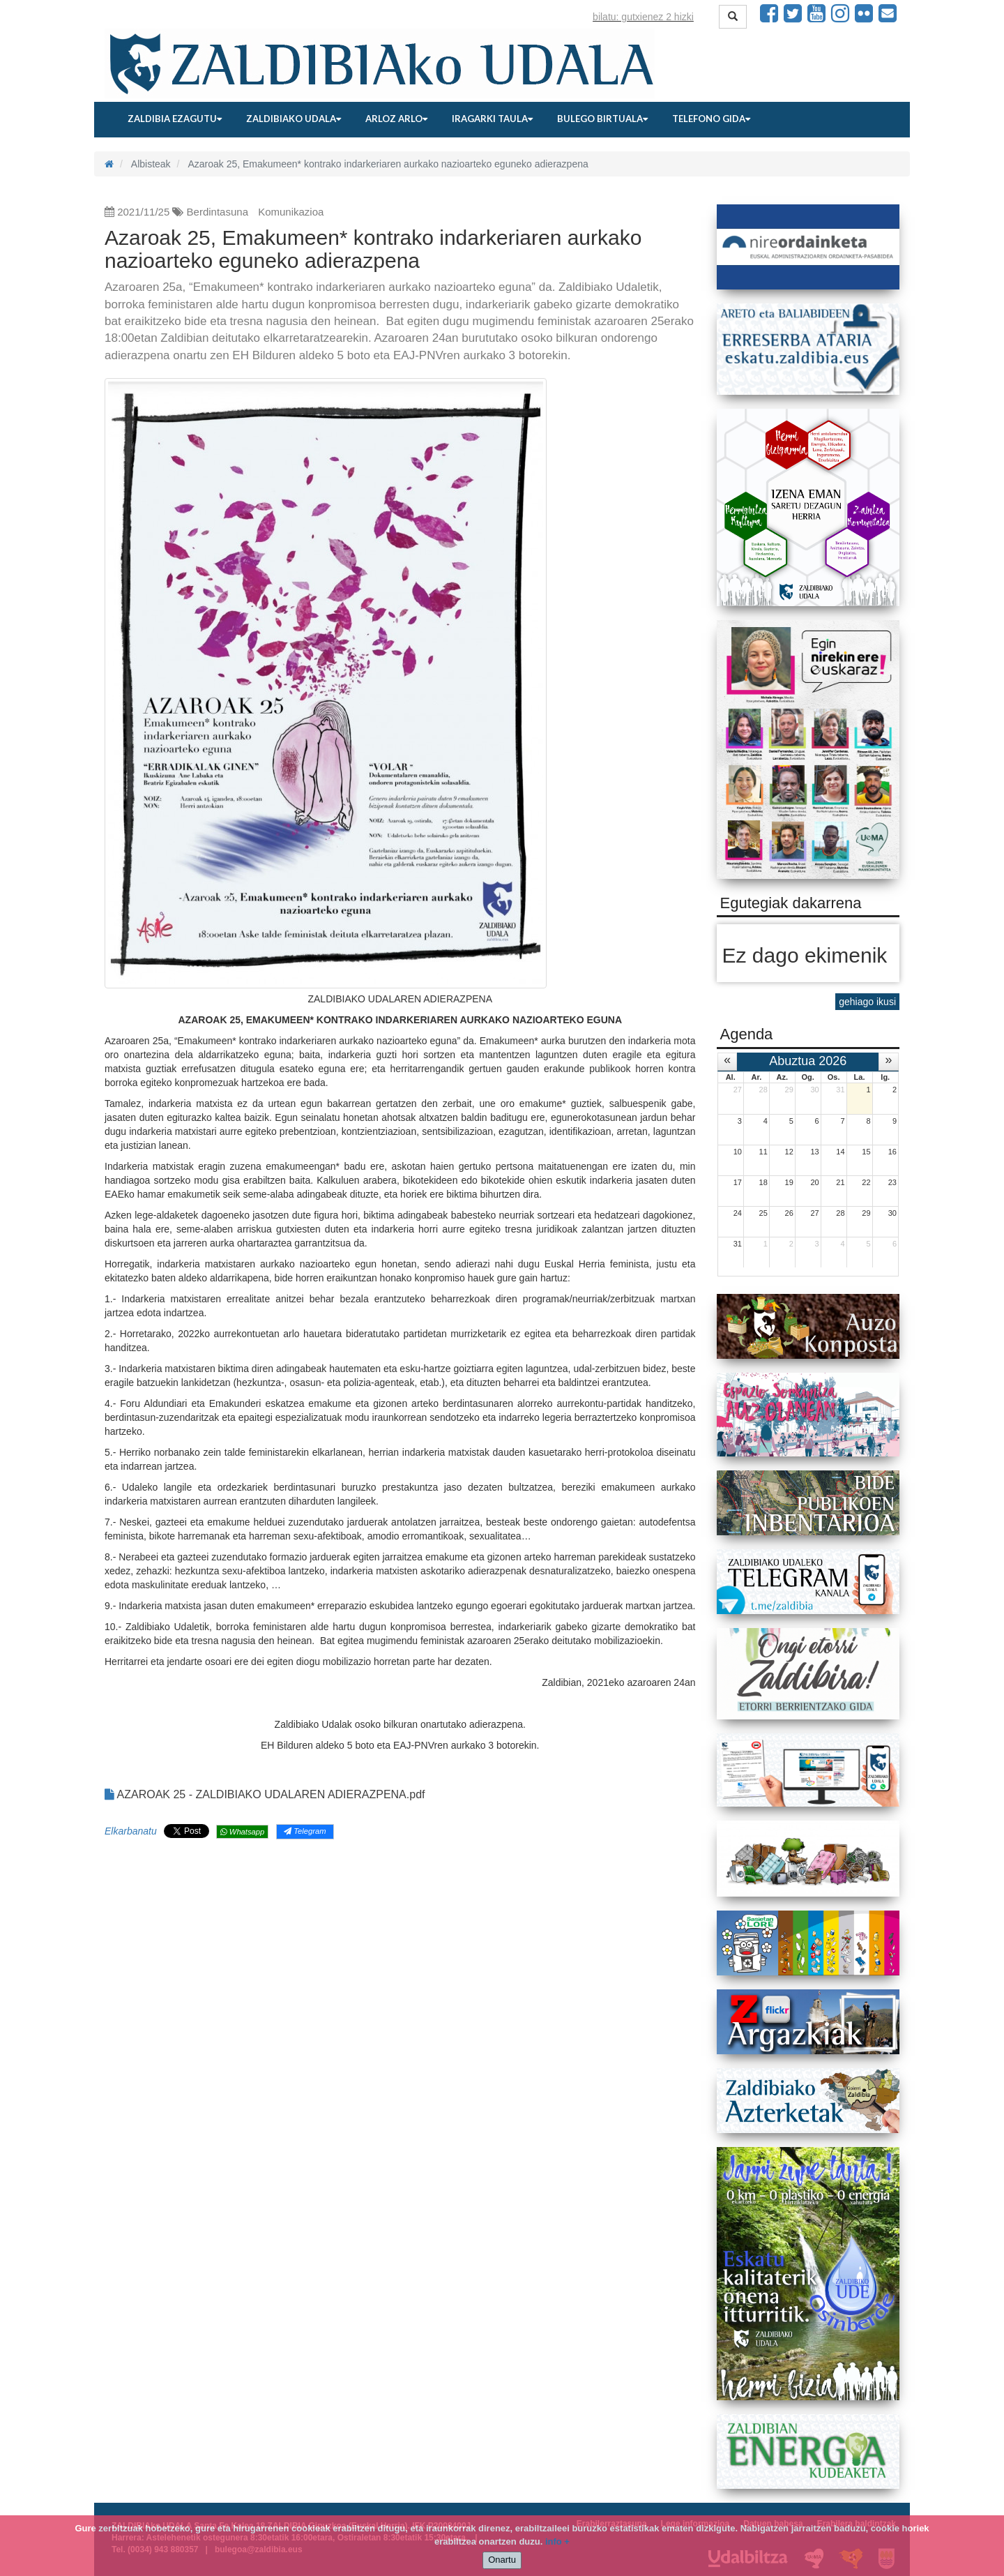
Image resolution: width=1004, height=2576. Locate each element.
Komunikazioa (291, 212)
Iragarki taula (492, 118)
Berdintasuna (217, 212)
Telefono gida (711, 118)
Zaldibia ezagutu (175, 118)
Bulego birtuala (602, 118)
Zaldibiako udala (293, 118)
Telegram (305, 1831)
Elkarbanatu (131, 1831)
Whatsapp (242, 1832)
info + (557, 2541)
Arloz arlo (396, 118)
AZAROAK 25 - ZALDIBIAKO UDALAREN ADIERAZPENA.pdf (265, 1794)
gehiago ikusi (867, 1001)
